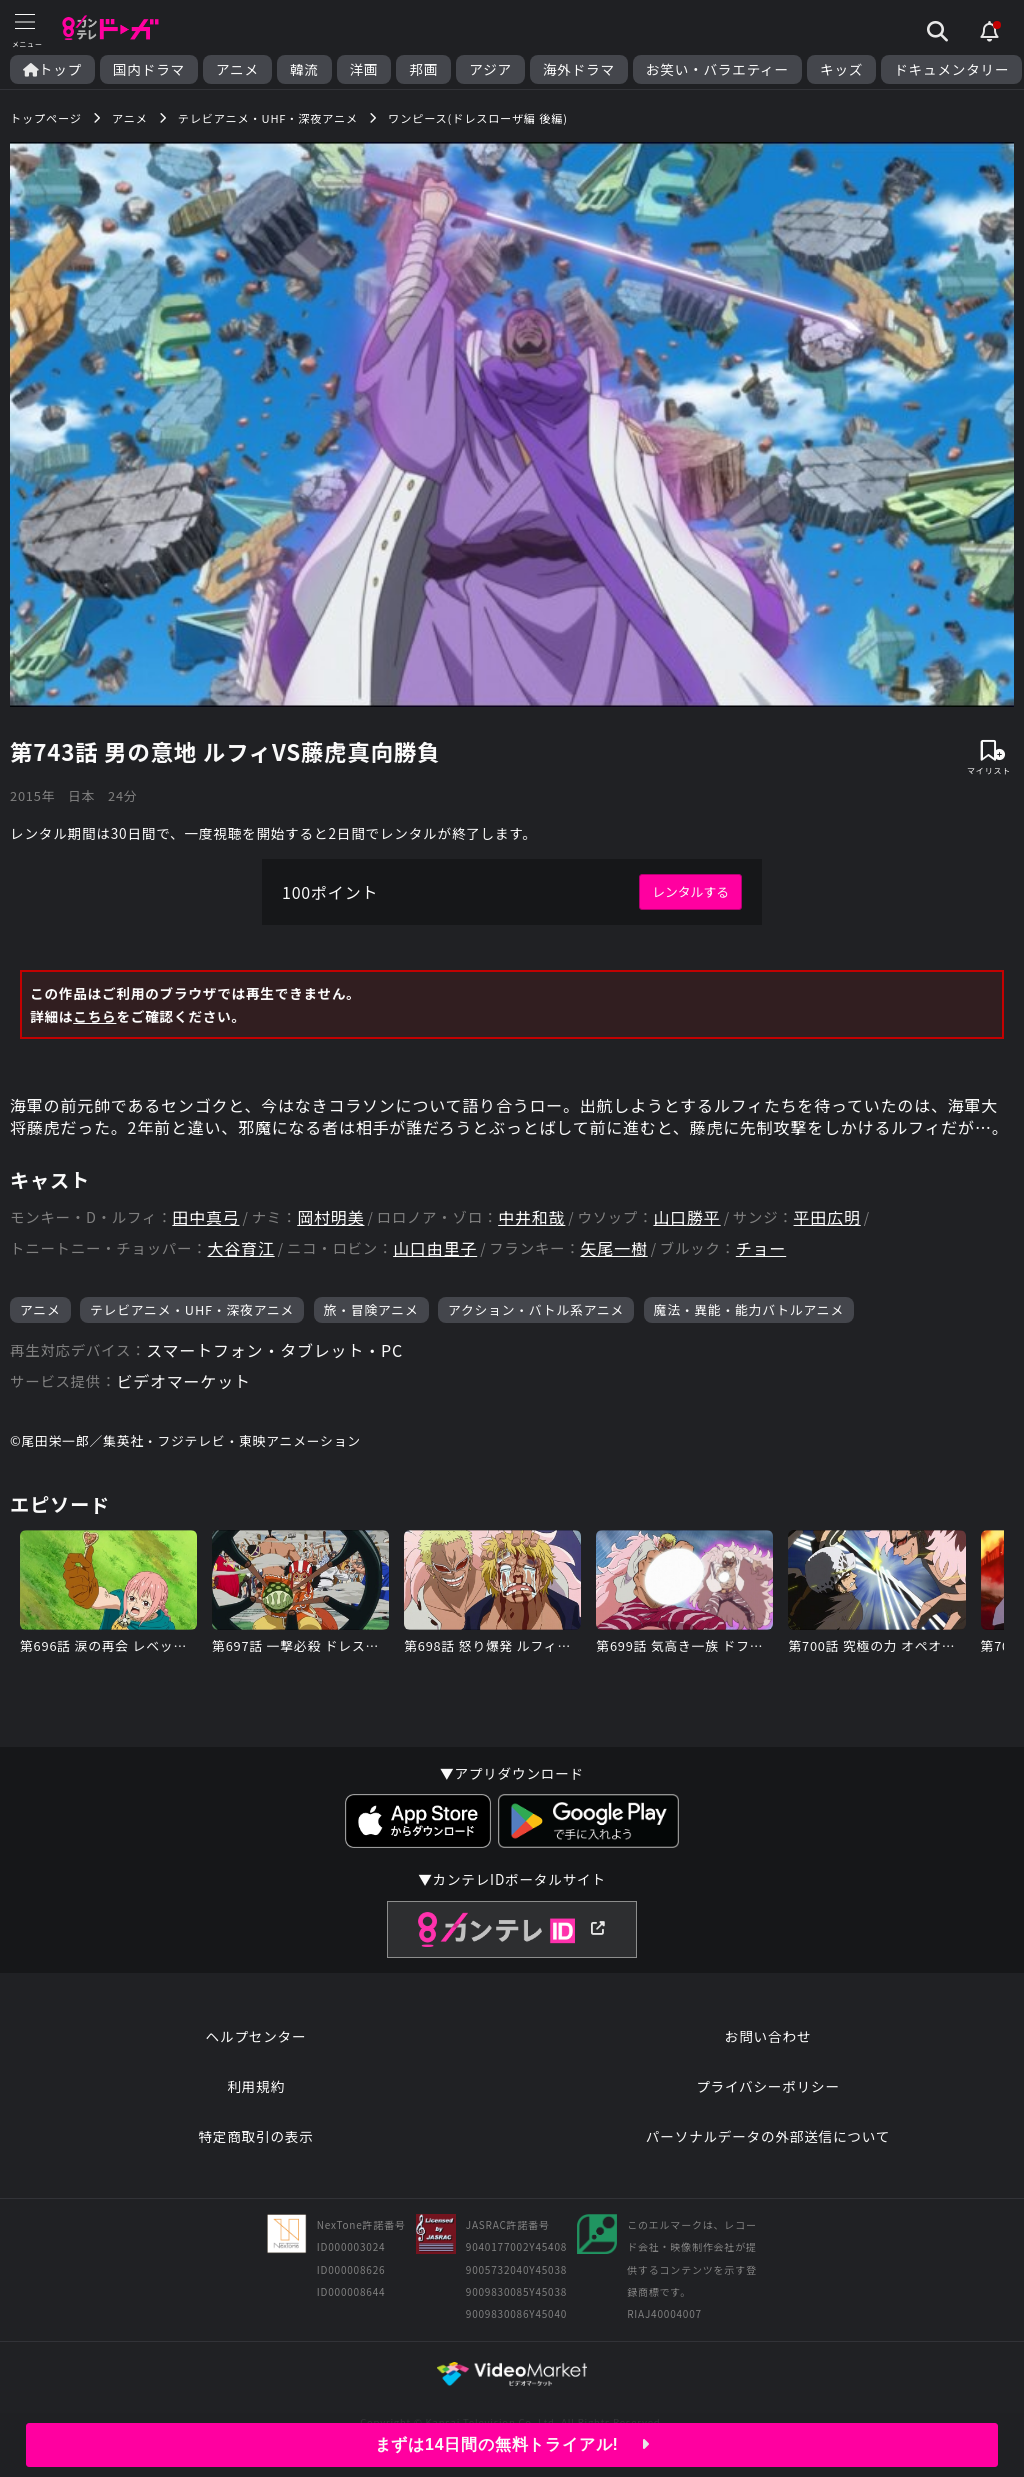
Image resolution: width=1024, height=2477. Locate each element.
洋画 (364, 69)
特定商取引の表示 (255, 2136)
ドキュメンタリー (951, 69)
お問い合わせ (768, 2036)
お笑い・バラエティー (717, 69)
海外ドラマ (579, 69)
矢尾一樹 (613, 1248)
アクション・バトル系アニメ (536, 1309)
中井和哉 (531, 1217)
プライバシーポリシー (768, 2086)
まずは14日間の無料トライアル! (512, 2444)
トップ (52, 69)
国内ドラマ (149, 69)
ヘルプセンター (256, 2036)
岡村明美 (330, 1217)
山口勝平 (686, 1217)
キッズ (841, 69)
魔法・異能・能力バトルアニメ (749, 1309)
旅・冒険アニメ (371, 1309)
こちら (94, 1016)
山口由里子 (435, 1248)
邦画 (423, 69)
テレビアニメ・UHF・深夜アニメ (192, 1309)
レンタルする (690, 891)
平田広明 (827, 1217)
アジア (490, 69)
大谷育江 (240, 1248)
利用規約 (256, 2086)
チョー (761, 1248)
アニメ (237, 69)
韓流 (304, 69)
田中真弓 (205, 1217)
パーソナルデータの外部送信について (768, 2136)
